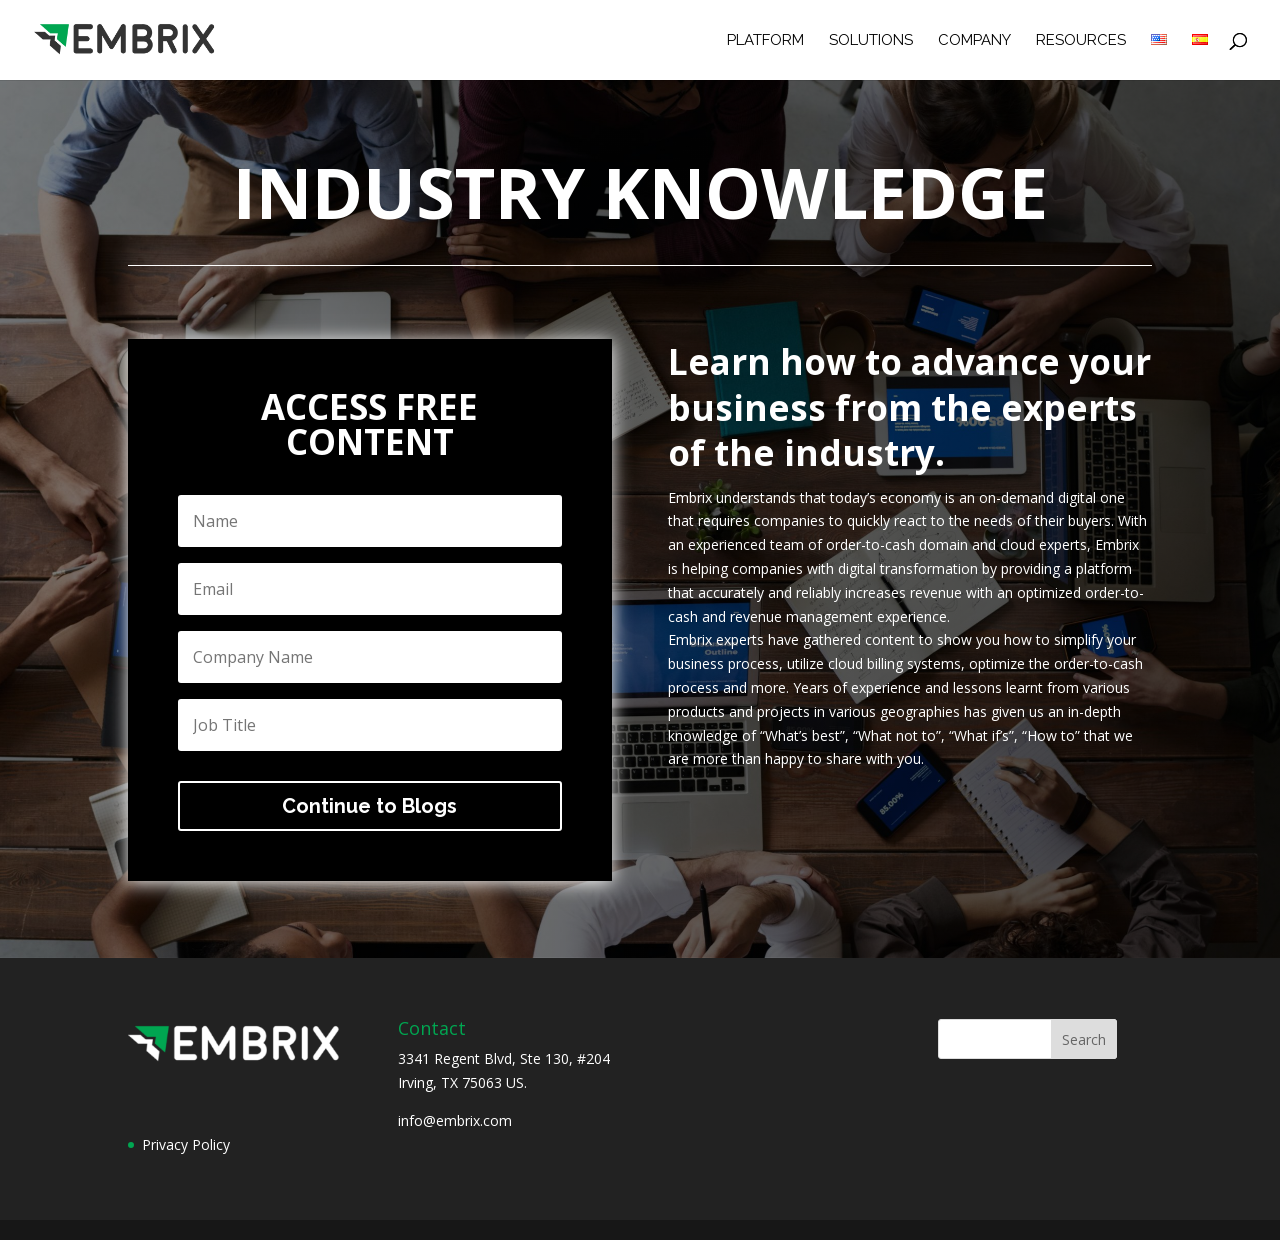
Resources (1081, 41)
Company (974, 41)
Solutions (871, 41)
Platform (765, 41)
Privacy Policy (186, 1144)
